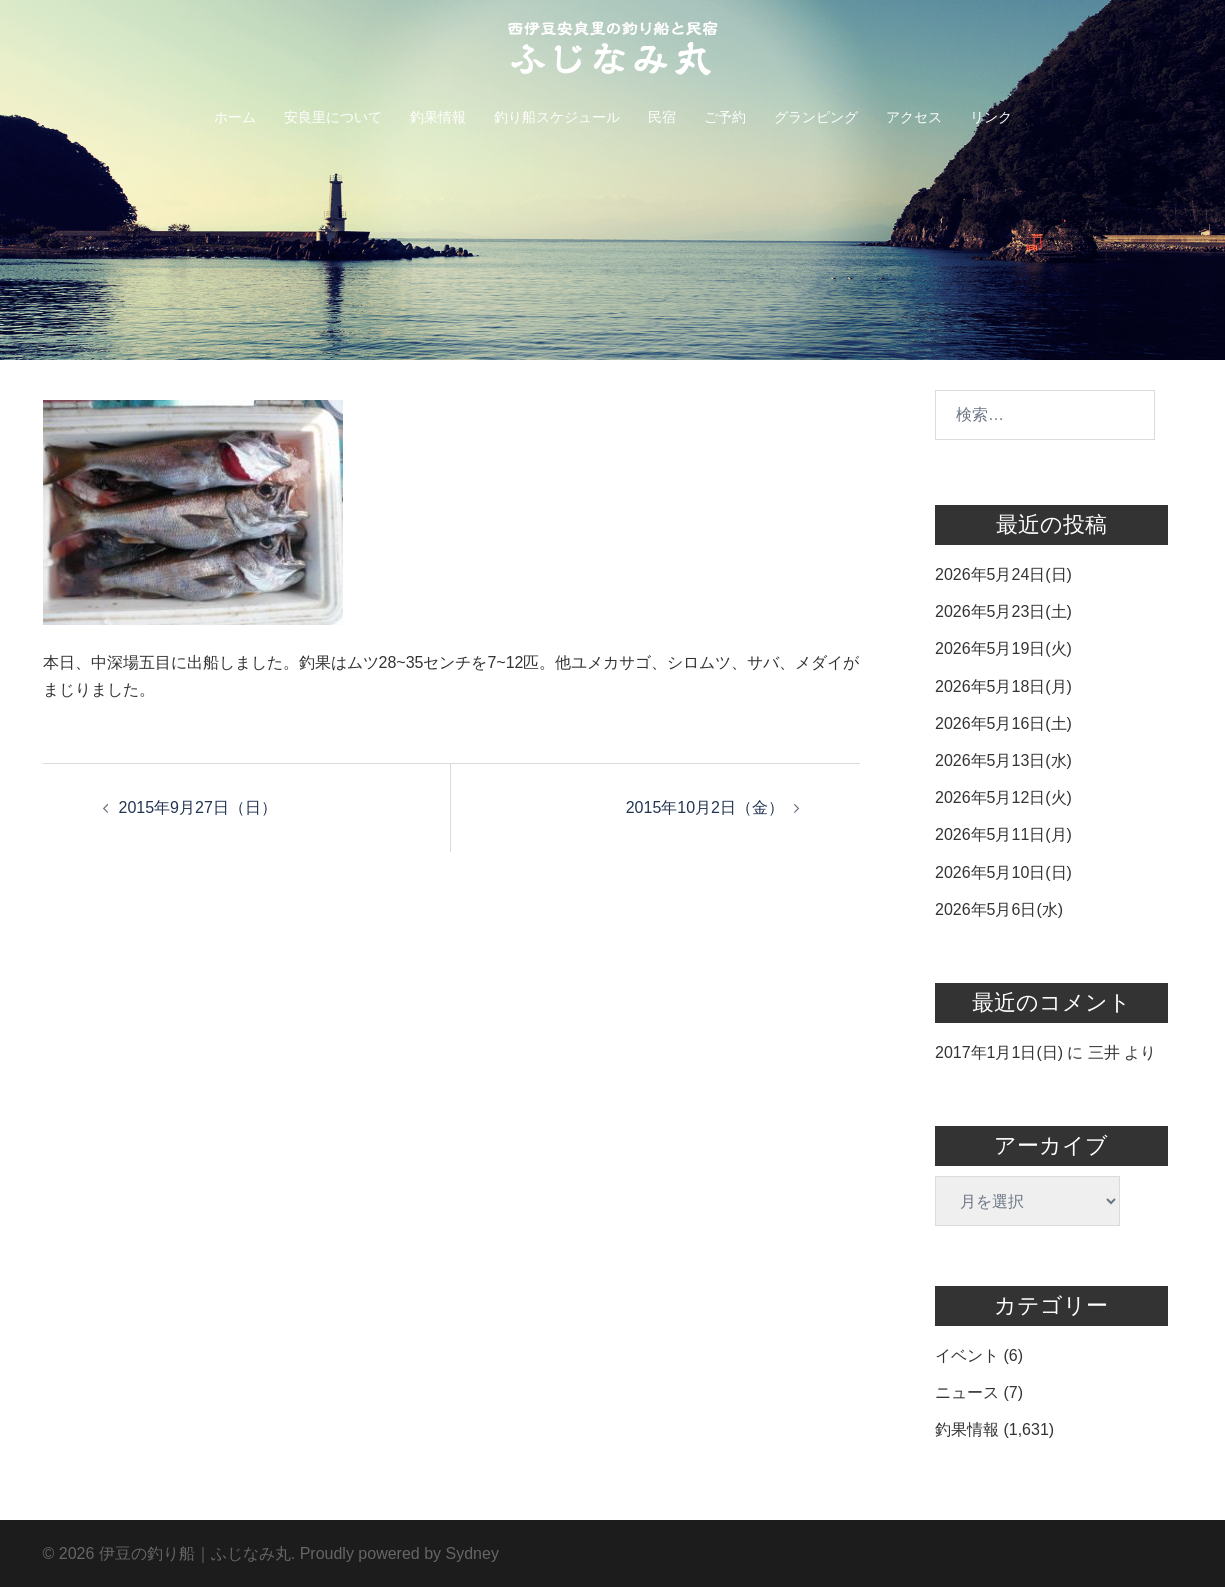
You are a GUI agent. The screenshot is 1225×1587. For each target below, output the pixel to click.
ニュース (967, 1392)
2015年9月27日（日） (198, 807)
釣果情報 (438, 117)
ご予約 (725, 117)
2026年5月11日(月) (1003, 834)
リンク (991, 117)
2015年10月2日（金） (705, 807)
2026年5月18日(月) (1003, 686)
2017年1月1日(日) (999, 1052)
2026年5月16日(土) (1003, 723)
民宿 (662, 117)
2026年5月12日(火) (1003, 797)
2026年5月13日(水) (1003, 760)
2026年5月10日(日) (1003, 872)
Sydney (472, 1553)
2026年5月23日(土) (1003, 611)
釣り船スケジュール (557, 117)
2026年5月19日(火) (1003, 648)
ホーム (235, 117)
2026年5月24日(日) (1003, 574)
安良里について (333, 117)
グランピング (816, 117)
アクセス (914, 117)
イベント (967, 1355)
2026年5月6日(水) (999, 909)
